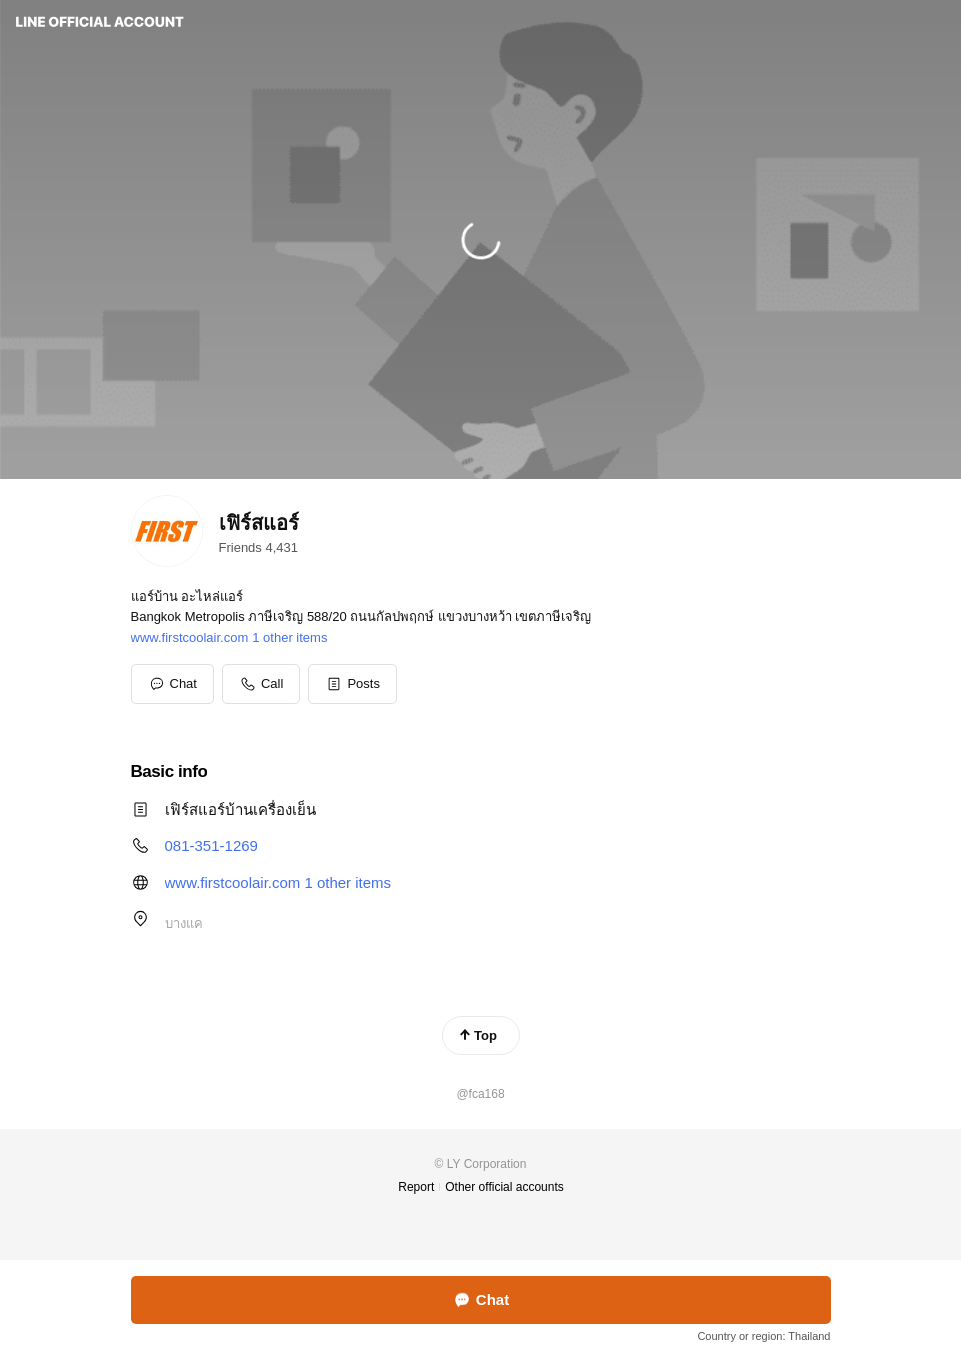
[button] (352, 684)
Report (416, 1187)
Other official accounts (504, 1187)
